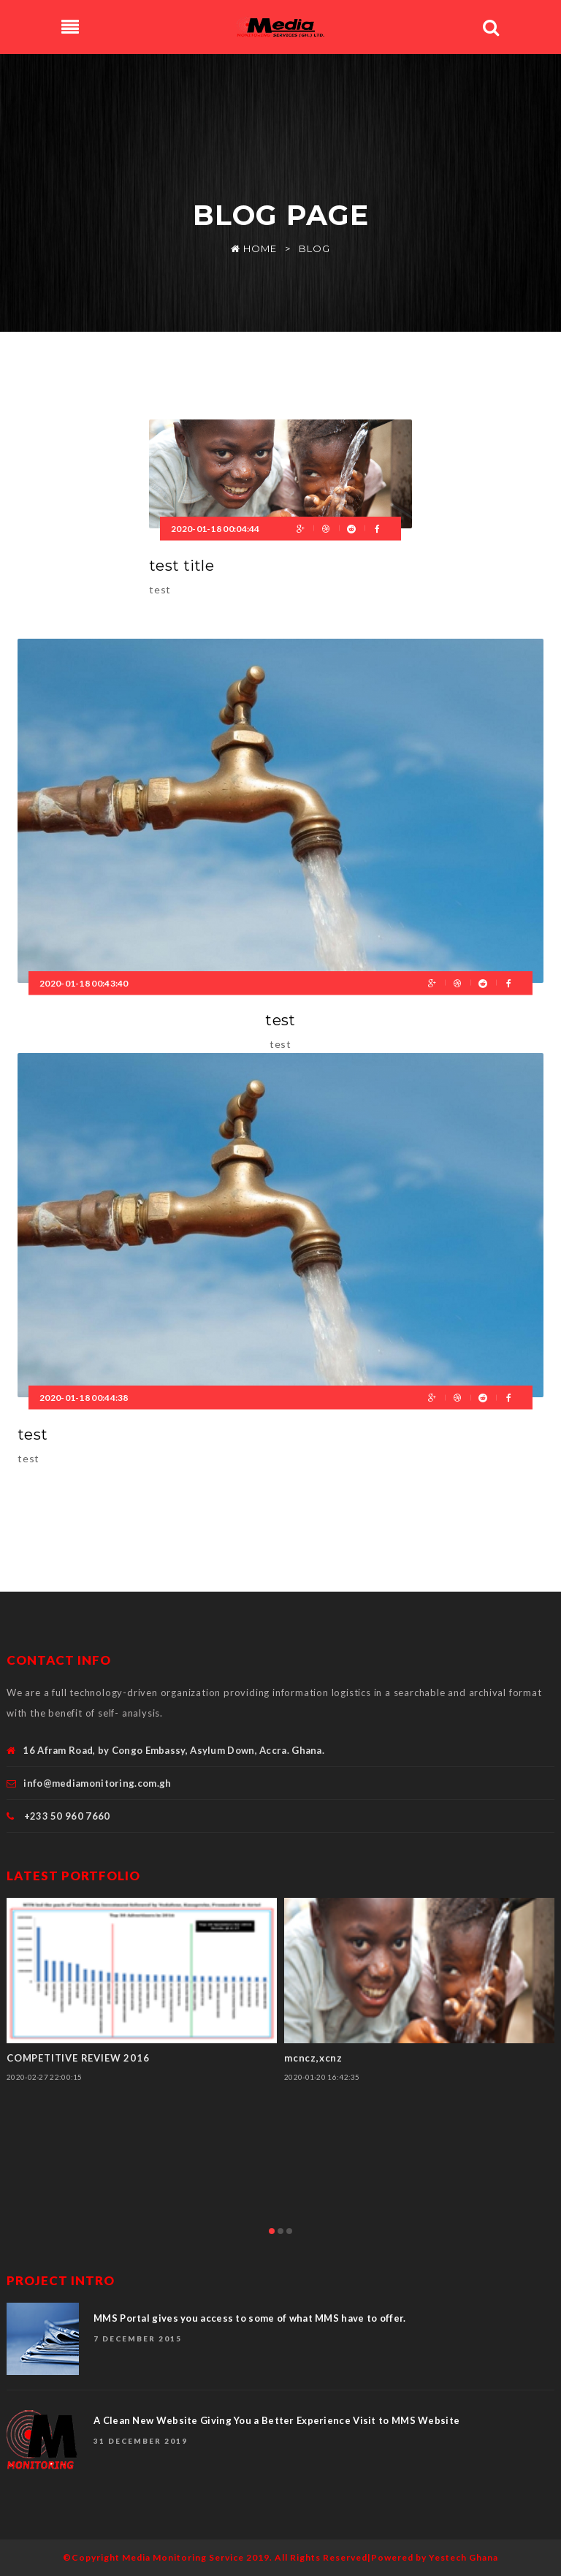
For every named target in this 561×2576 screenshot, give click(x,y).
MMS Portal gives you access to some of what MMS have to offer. (250, 2318)
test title (181, 565)
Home (254, 248)
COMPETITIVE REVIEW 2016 (78, 2058)
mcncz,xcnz (313, 2058)
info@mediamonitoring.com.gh (97, 1783)
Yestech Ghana (463, 2557)
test (280, 1020)
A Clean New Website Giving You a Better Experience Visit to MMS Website (276, 2420)
